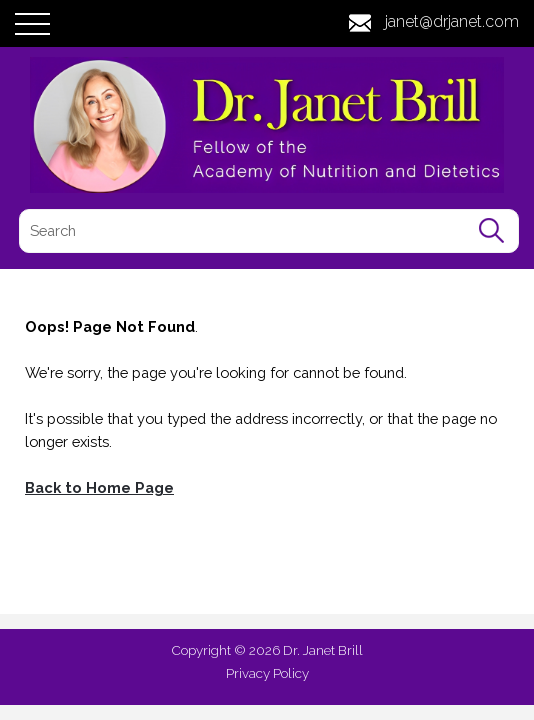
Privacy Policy (267, 673)
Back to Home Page (99, 487)
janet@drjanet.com (452, 21)
